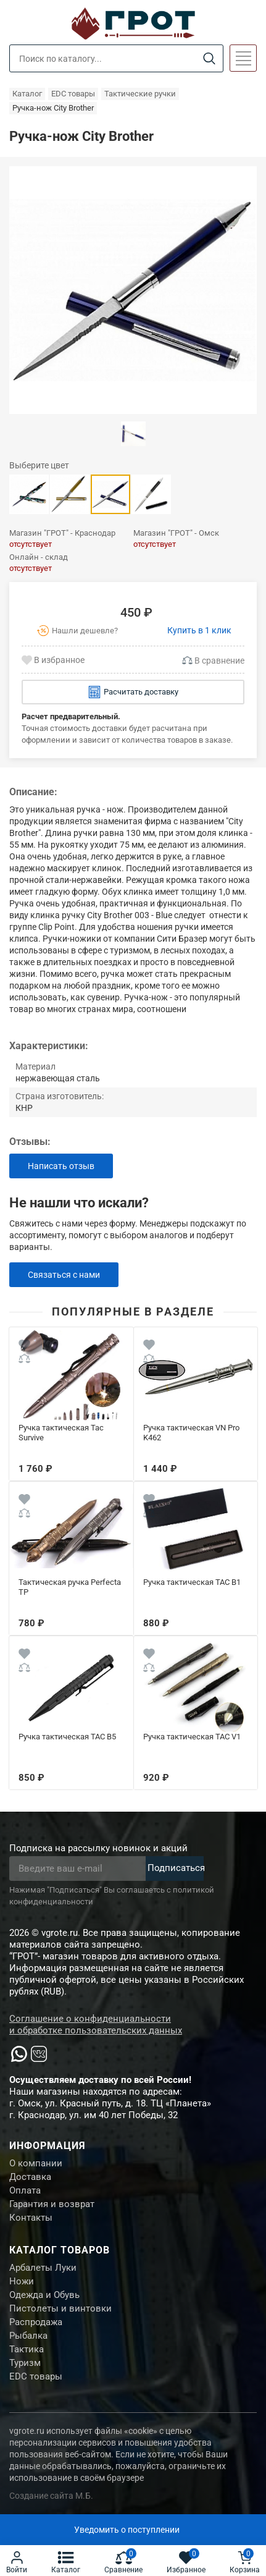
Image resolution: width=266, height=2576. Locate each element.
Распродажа (35, 2322)
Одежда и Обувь (44, 2294)
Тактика (26, 2349)
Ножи (21, 2281)
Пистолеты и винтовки (60, 2308)
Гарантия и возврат (51, 2204)
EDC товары (35, 2376)
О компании (35, 2163)
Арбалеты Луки (43, 2267)
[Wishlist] (24, 1346)
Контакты (30, 2217)
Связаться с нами (64, 1275)
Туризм (25, 2362)
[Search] (209, 59)
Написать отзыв (61, 1166)
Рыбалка (28, 2335)
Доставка (30, 2176)
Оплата (25, 2190)
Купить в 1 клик (199, 630)
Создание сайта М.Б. (51, 2496)
